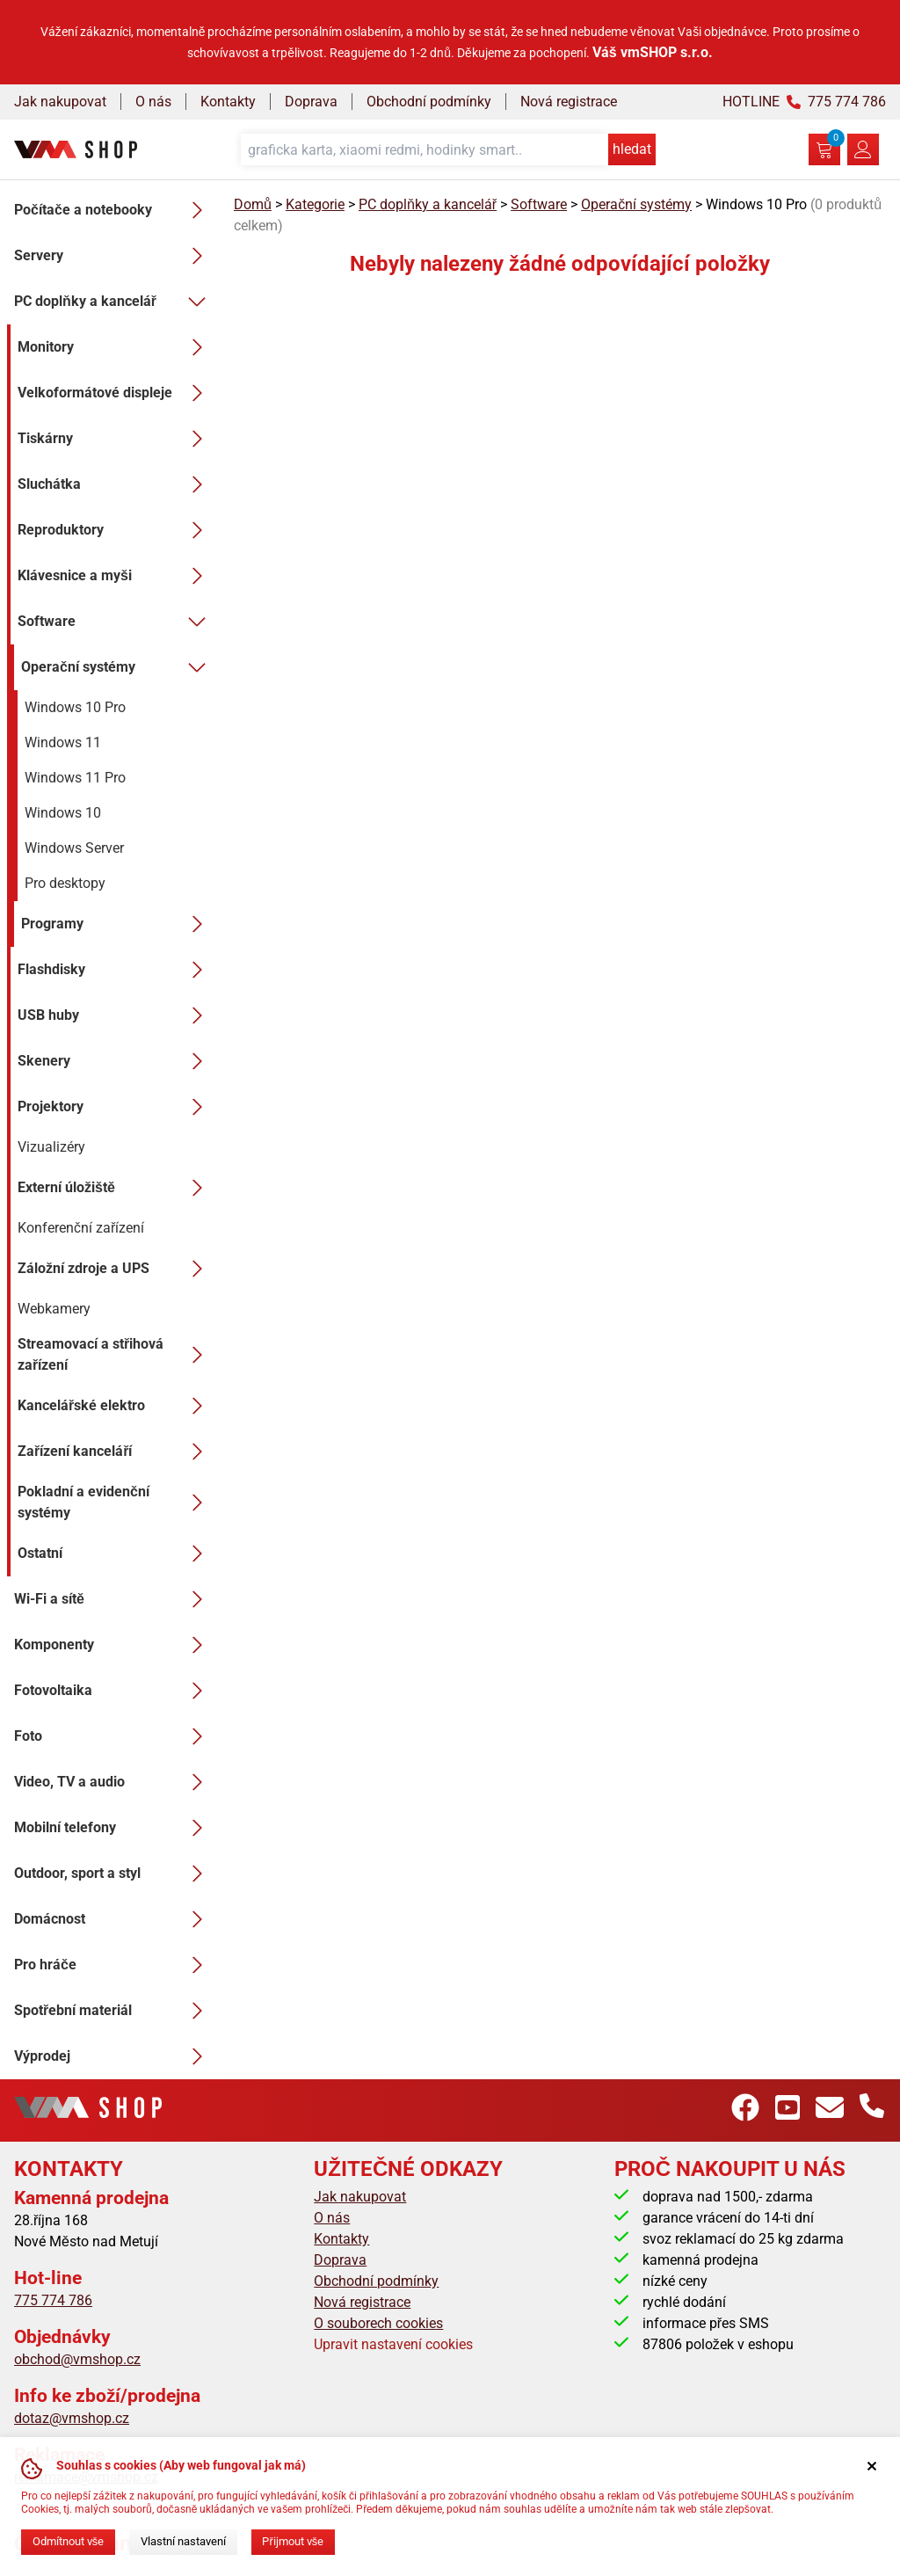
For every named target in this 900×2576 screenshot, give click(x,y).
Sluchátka (115, 484)
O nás (153, 101)
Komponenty (113, 1645)
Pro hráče (113, 1965)
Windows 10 (63, 812)
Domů (253, 204)
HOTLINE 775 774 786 (804, 101)
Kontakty (228, 101)
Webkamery (54, 1308)
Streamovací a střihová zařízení (115, 1354)
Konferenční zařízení (81, 1227)
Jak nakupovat (60, 101)
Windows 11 (63, 742)
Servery (113, 256)
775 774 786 (53, 2300)
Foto (113, 1736)
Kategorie (315, 204)
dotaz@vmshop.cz (71, 2418)
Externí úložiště (115, 1188)
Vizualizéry (51, 1147)
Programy (117, 924)
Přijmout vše (292, 2541)
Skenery (115, 1061)
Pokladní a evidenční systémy (115, 1502)
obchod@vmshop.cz (77, 2359)
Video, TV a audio (113, 1782)
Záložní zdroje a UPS (115, 1268)
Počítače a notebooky (113, 210)
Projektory (115, 1107)
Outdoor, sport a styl (113, 1873)
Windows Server (74, 848)
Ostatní (115, 1553)
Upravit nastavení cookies (393, 2344)
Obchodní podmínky (429, 101)
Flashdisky (115, 970)
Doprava (311, 101)
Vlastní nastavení (183, 2541)
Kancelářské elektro (115, 1406)
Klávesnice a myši (115, 576)
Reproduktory (115, 530)
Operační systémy (117, 667)
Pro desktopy (65, 883)
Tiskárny (115, 439)
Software (115, 621)
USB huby (115, 1015)
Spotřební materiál (113, 2011)
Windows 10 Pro (75, 707)
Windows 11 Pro (75, 777)
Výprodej (113, 2056)
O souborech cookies (378, 2323)
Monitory (115, 347)
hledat (632, 149)
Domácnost (113, 1919)
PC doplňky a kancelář (113, 301)
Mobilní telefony (113, 1828)
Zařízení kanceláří (115, 1451)
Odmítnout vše (68, 2541)
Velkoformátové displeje (115, 393)
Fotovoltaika (113, 1690)
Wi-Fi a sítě (113, 1599)
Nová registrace (568, 101)
